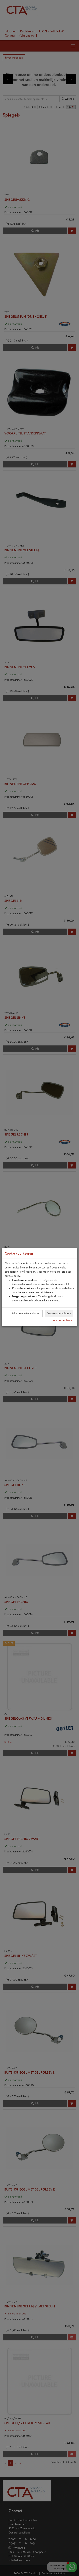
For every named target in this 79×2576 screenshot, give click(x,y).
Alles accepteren (62, 1320)
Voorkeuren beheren (59, 1313)
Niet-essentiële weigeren (26, 1313)
